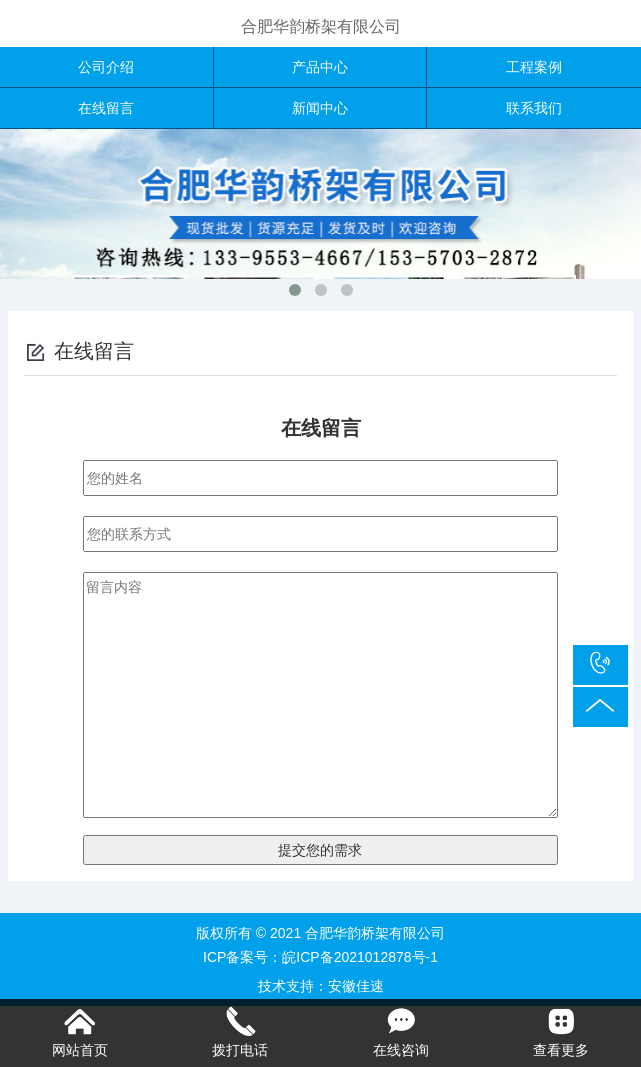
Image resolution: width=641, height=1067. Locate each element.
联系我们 (534, 108)
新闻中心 (320, 108)
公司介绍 (106, 67)
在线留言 (106, 108)
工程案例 (534, 67)
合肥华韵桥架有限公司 (321, 26)
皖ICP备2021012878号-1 (360, 957)
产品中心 (320, 67)
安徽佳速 (356, 986)
